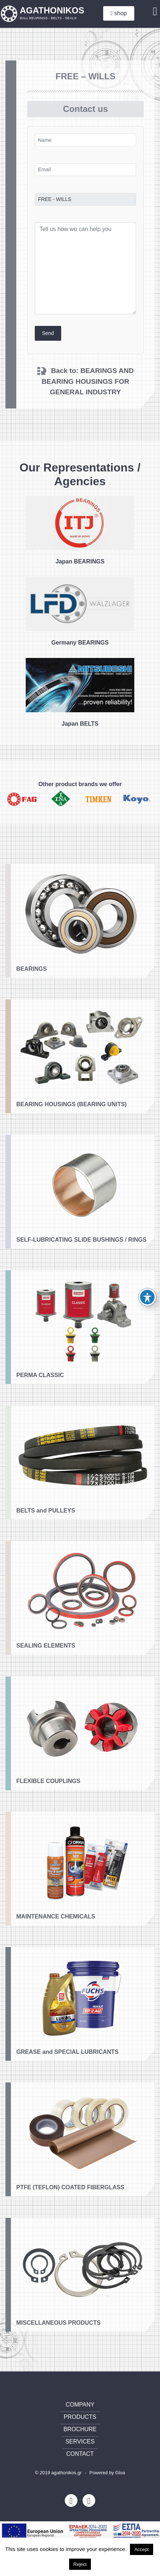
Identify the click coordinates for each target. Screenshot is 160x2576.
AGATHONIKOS (52, 12)
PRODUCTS (80, 2417)
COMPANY (80, 2404)
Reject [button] (80, 2564)
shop (119, 13)
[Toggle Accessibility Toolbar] (147, 1297)
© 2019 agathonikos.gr (58, 2472)
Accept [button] (141, 2549)
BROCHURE (80, 2429)
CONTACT (80, 2454)
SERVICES (80, 2441)
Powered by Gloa (107, 2472)
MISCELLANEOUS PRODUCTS (58, 2355)
